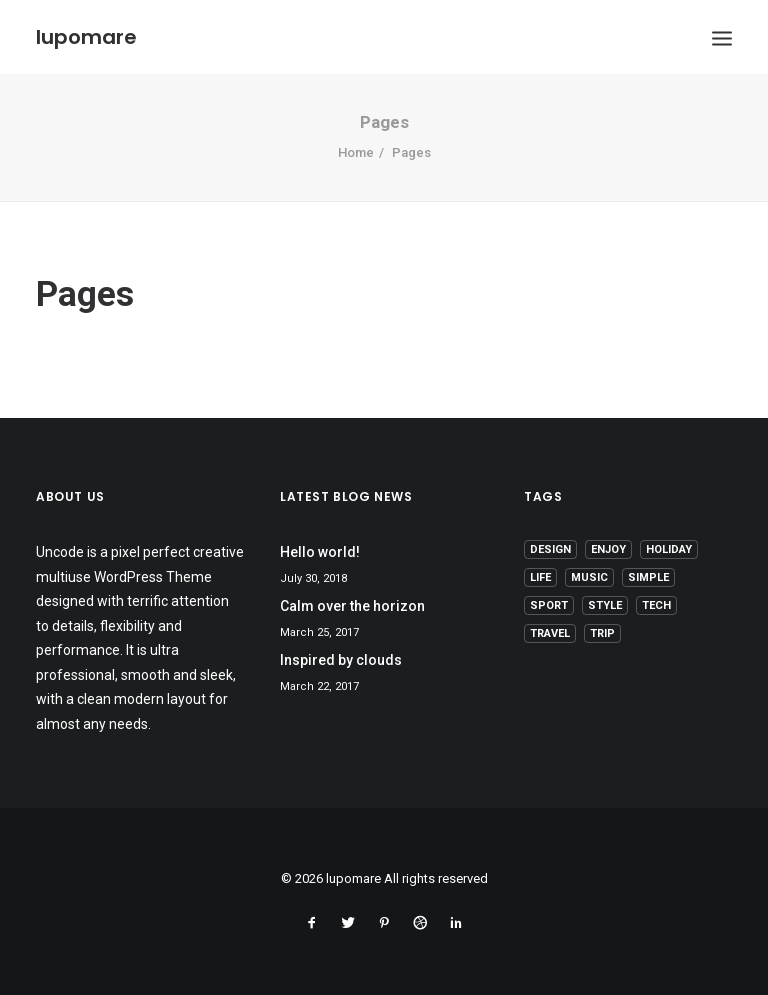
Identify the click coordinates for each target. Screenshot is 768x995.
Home (356, 152)
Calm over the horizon (352, 606)
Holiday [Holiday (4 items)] (669, 549)
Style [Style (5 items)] (605, 605)
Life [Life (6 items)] (540, 577)
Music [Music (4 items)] (589, 577)
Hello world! (320, 552)
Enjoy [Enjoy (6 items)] (608, 549)
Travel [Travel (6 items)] (550, 633)
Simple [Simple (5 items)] (648, 577)
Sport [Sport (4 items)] (549, 605)
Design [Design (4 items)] (550, 549)
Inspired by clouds (341, 660)
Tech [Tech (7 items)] (656, 605)
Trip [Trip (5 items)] (602, 633)
